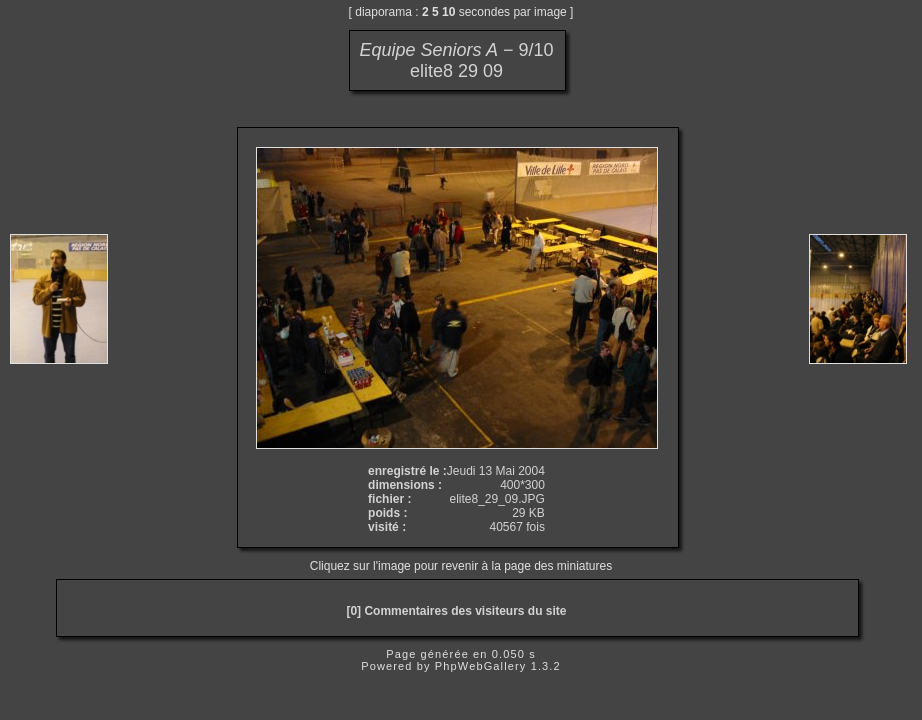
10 (448, 12)
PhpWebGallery (481, 666)
